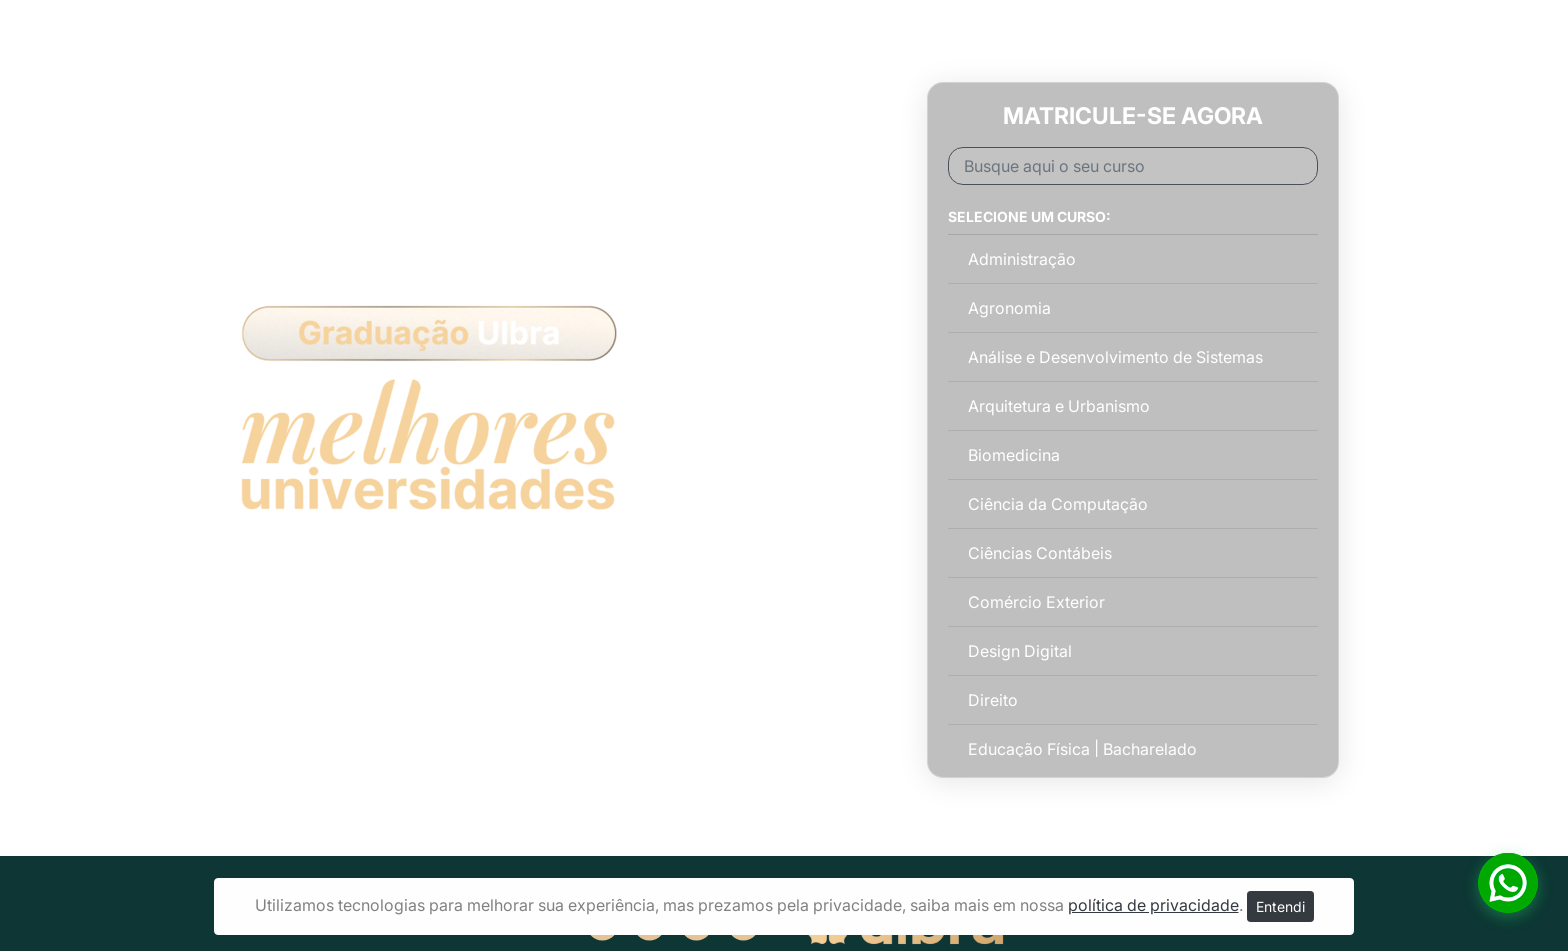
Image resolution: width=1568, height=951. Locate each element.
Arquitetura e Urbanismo (1059, 406)
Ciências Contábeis (1040, 553)
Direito (993, 700)
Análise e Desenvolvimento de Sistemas (1115, 357)
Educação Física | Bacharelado (1082, 749)
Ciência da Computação (1058, 504)
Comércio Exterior (1036, 602)
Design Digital (1020, 651)
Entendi (1280, 906)
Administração (1022, 259)
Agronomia (1009, 308)
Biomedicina (1014, 455)
